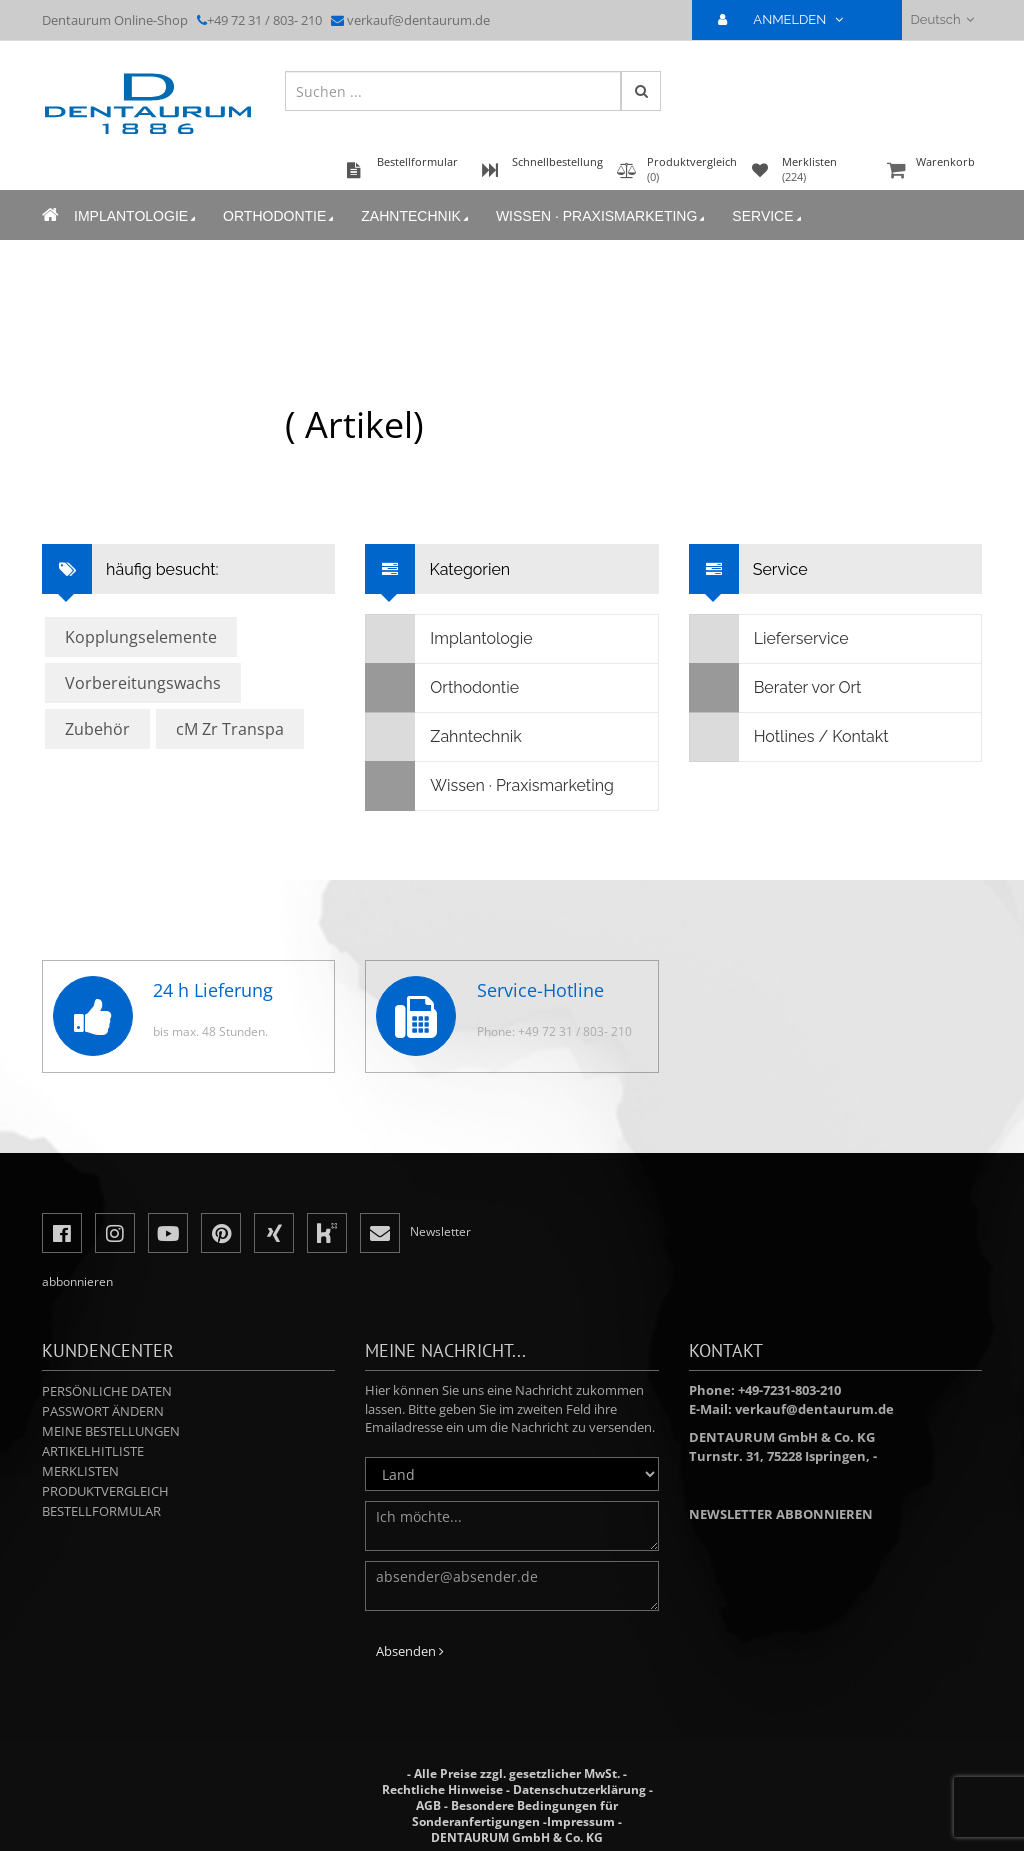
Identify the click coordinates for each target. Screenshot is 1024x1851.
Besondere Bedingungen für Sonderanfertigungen (515, 1813)
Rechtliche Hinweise (442, 1789)
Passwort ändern (103, 1411)
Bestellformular (101, 1511)
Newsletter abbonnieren (781, 1514)
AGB (428, 1805)
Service (768, 216)
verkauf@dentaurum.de (418, 20)
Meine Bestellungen (111, 1431)
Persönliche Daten (107, 1391)
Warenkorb (932, 171)
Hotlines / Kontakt (789, 737)
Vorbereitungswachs (143, 683)
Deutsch (942, 19)
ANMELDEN (788, 19)
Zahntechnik (416, 216)
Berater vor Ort (776, 688)
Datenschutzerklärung (579, 1789)
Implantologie (136, 216)
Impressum (581, 1821)
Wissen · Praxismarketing (602, 216)
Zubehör (97, 729)
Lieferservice (769, 639)
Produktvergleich (105, 1491)
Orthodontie (280, 216)
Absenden (410, 1651)
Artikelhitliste (93, 1451)
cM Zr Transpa (230, 729)
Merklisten (80, 1471)
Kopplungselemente (141, 637)
